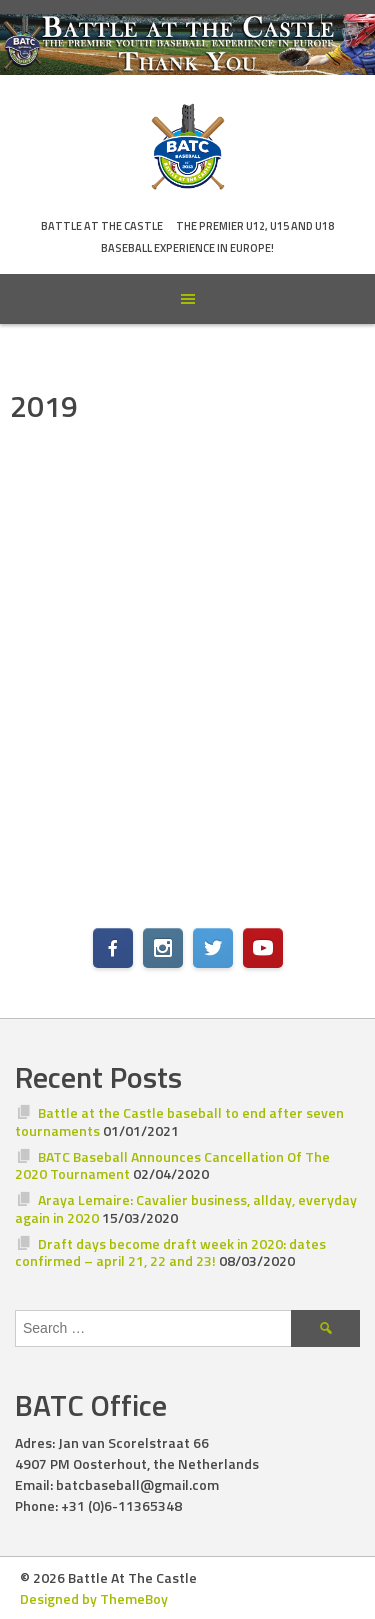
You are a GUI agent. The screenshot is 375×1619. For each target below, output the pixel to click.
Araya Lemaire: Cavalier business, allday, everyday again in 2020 (186, 1208)
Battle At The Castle (102, 226)
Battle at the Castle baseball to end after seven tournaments (179, 1121)
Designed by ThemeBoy (94, 1598)
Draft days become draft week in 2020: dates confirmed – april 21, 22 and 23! (170, 1252)
